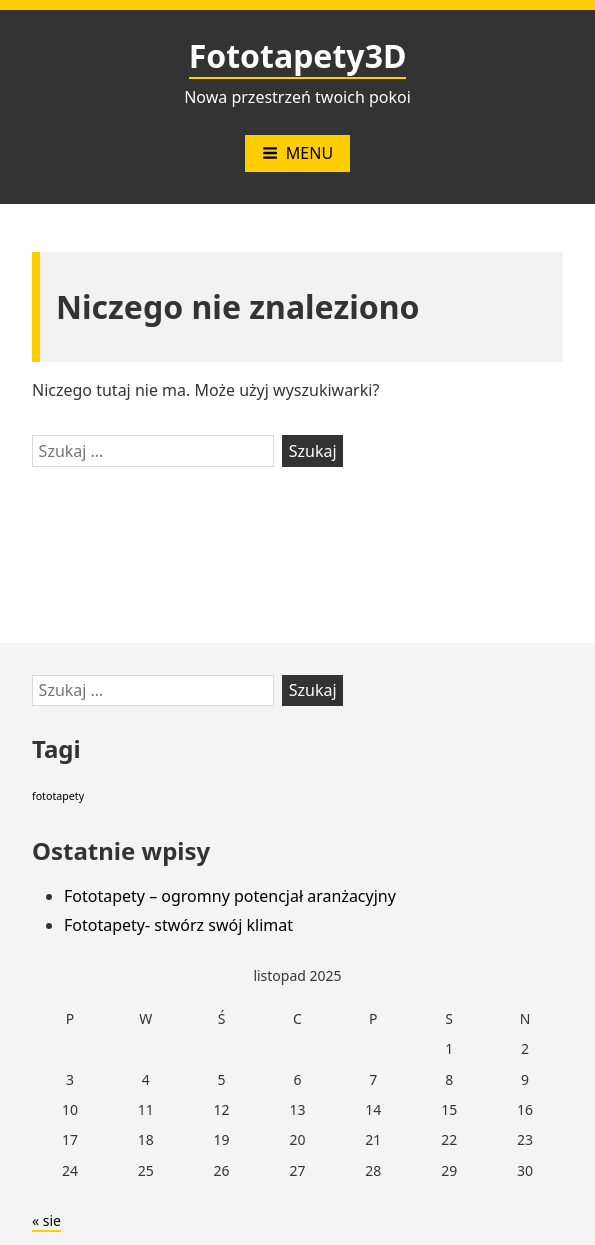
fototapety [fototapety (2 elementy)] (58, 796)
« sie (46, 1220)
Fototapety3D (298, 55)
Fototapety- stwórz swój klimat (178, 925)
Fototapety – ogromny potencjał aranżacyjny (230, 896)
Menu (297, 153)
